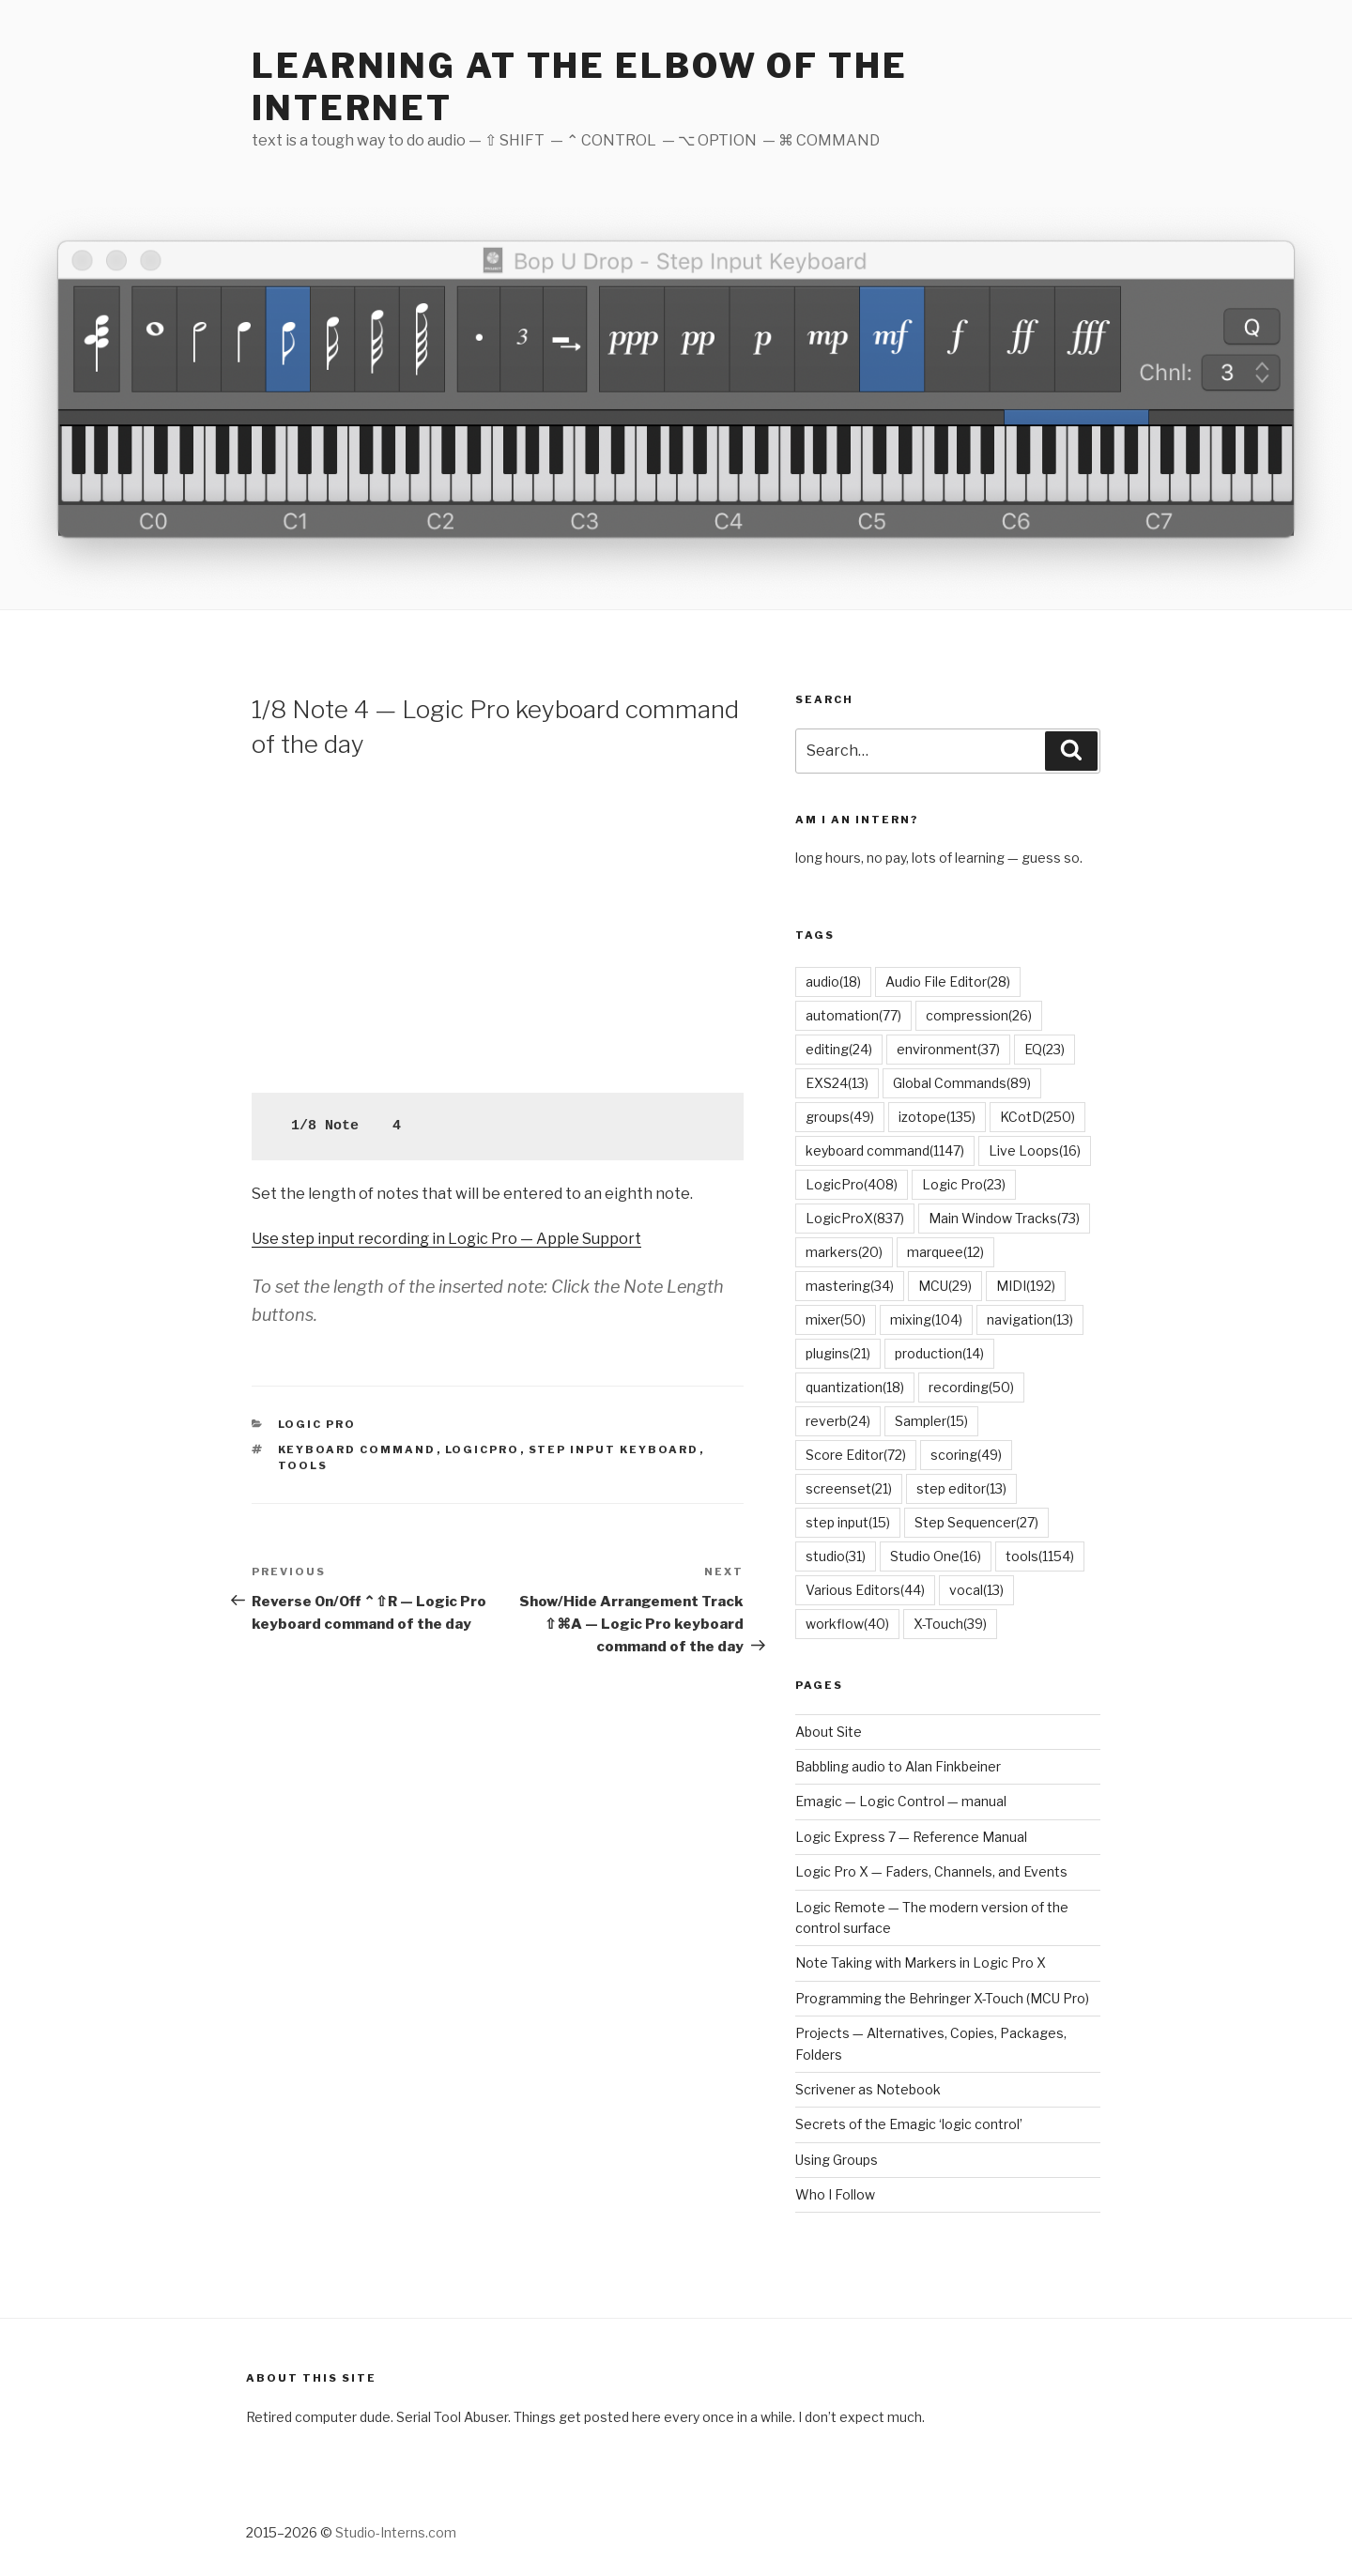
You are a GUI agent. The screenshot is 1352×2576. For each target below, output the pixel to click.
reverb (838, 1421)
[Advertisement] (498, 923)
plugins (838, 1353)
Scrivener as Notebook (868, 2089)
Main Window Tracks (1004, 1218)
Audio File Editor (947, 981)
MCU (945, 1286)
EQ (1044, 1049)
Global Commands (962, 1083)
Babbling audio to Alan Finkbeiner (898, 1766)
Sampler (931, 1421)
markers (844, 1252)
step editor (961, 1488)
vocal (976, 1590)
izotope (937, 1117)
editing (839, 1049)
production (939, 1353)
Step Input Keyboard (614, 1449)
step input (848, 1522)
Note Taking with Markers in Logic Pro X (920, 1962)
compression (979, 1015)
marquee (945, 1252)
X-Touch (950, 1624)
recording (971, 1387)
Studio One (935, 1556)
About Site (828, 1732)
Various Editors (865, 1590)
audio (833, 981)
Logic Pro (317, 1424)
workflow (847, 1624)
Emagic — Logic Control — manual (900, 1801)
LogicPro (482, 1449)
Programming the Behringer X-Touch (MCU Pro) (942, 1998)
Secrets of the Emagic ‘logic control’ (908, 2124)
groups (840, 1117)
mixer (836, 1319)
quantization (855, 1387)
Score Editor (856, 1455)
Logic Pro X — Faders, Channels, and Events (931, 1871)
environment (948, 1049)
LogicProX (855, 1218)
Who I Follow (835, 2194)
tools (303, 1465)
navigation (1030, 1319)
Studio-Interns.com (395, 2532)
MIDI (1025, 1286)
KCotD (1037, 1117)
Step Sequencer (976, 1522)
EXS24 (837, 1083)
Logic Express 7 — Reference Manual (911, 1837)
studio (836, 1556)
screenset (849, 1488)
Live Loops (1035, 1150)
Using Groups (836, 2160)
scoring (966, 1455)
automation (853, 1015)
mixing (926, 1319)
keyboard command (357, 1449)
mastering (850, 1286)
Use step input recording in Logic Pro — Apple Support (446, 1239)
